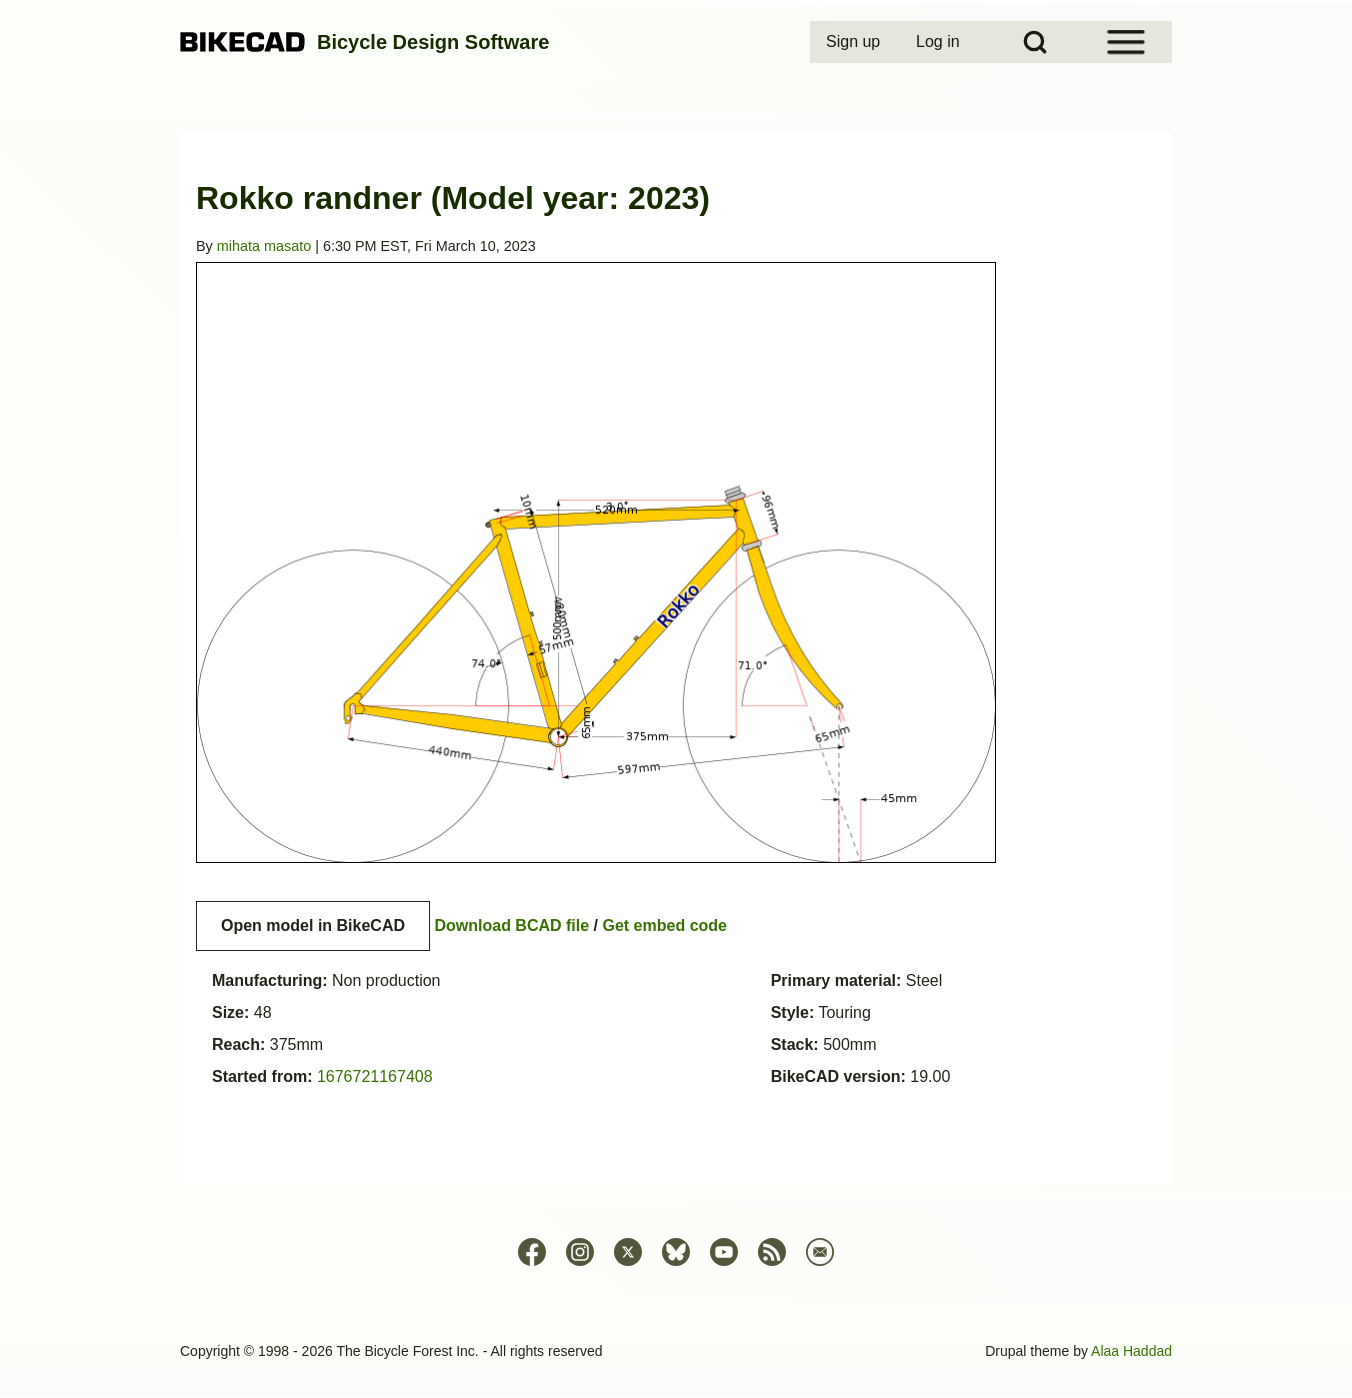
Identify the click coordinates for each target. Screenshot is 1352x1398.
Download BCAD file (511, 925)
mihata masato (264, 246)
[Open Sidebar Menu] (1126, 42)
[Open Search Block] (1035, 42)
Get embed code (665, 925)
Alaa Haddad (1131, 1351)
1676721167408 (375, 1076)
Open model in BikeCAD (313, 925)
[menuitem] (855, 42)
